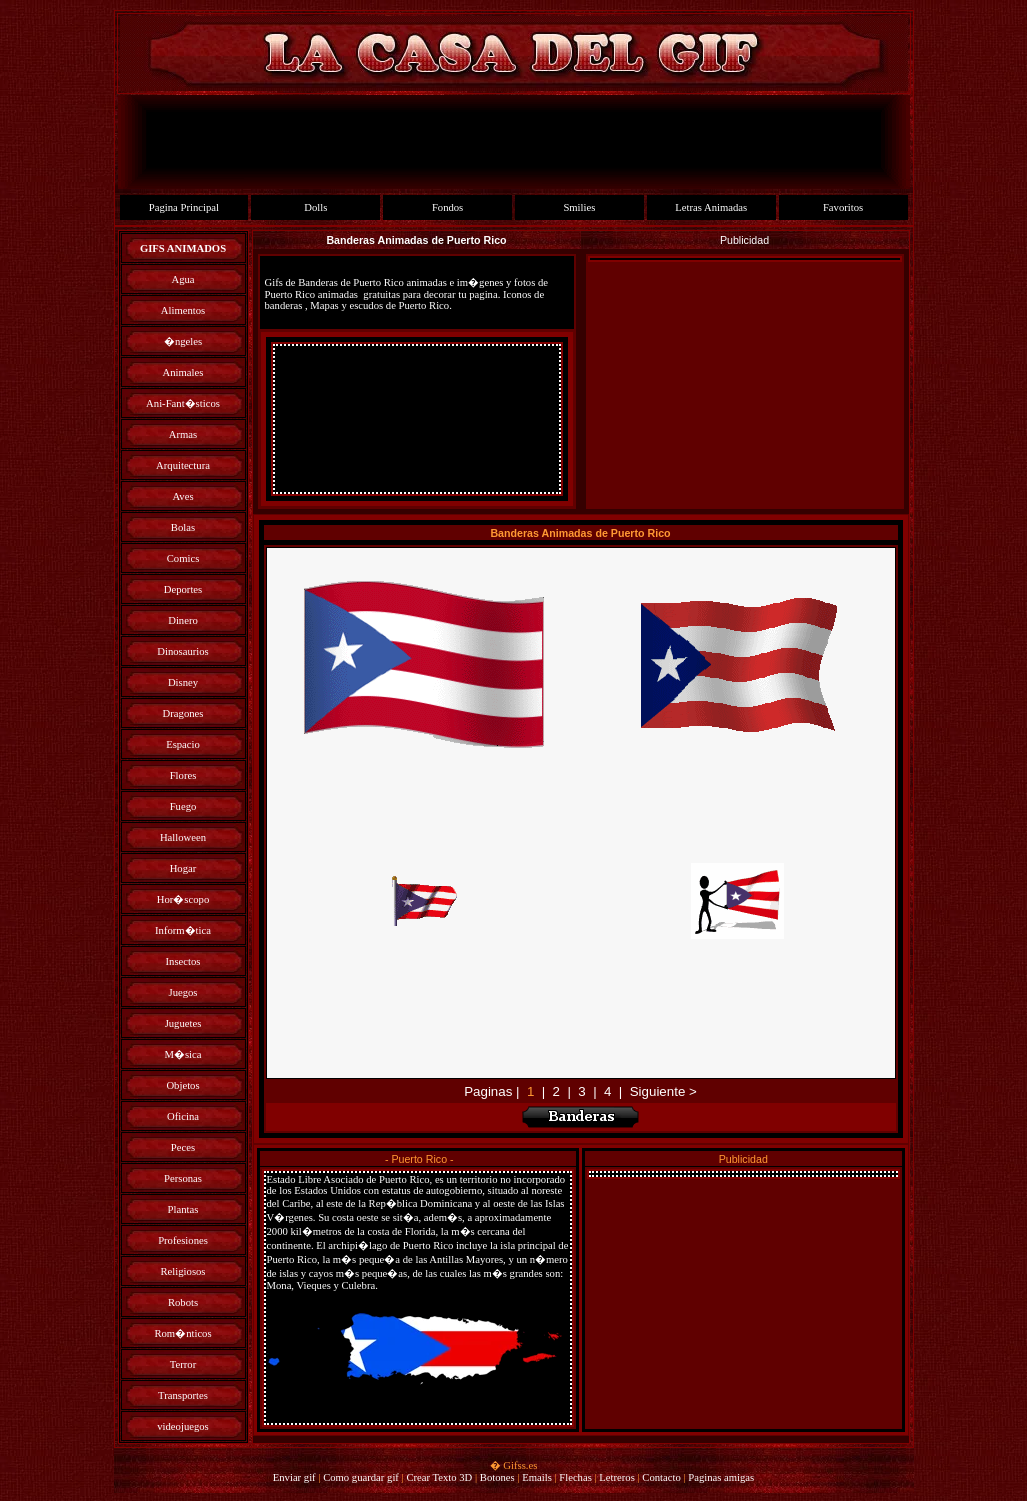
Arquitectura (183, 465)
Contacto (661, 1477)
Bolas (183, 527)
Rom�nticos (182, 1333)
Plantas (183, 1209)
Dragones (183, 713)
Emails (537, 1477)
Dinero (183, 620)
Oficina (183, 1116)
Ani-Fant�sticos (183, 403)
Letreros (617, 1477)
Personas (183, 1178)
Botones (497, 1477)
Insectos (183, 961)
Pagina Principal (184, 207)
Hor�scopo (183, 899)
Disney (183, 682)
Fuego (183, 806)
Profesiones (183, 1240)
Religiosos (183, 1271)
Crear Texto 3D (439, 1477)
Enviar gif (294, 1477)
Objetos (182, 1085)
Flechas (575, 1477)
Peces (183, 1147)
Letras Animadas (711, 207)
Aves (182, 496)
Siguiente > (663, 1091)
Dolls (315, 207)
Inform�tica (183, 930)
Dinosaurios (183, 651)
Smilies (579, 207)
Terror (183, 1364)
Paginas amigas (721, 1477)
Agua (182, 279)
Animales (183, 372)
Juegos (182, 992)
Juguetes (183, 1023)
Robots (183, 1302)
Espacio (183, 744)
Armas (183, 434)
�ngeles (183, 341)
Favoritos (843, 207)
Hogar (183, 868)
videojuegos (183, 1426)
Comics (183, 558)
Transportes (183, 1395)
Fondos (447, 207)
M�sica (182, 1054)
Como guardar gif (361, 1477)
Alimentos (183, 310)
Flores (183, 775)
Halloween (183, 837)
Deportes (183, 589)
